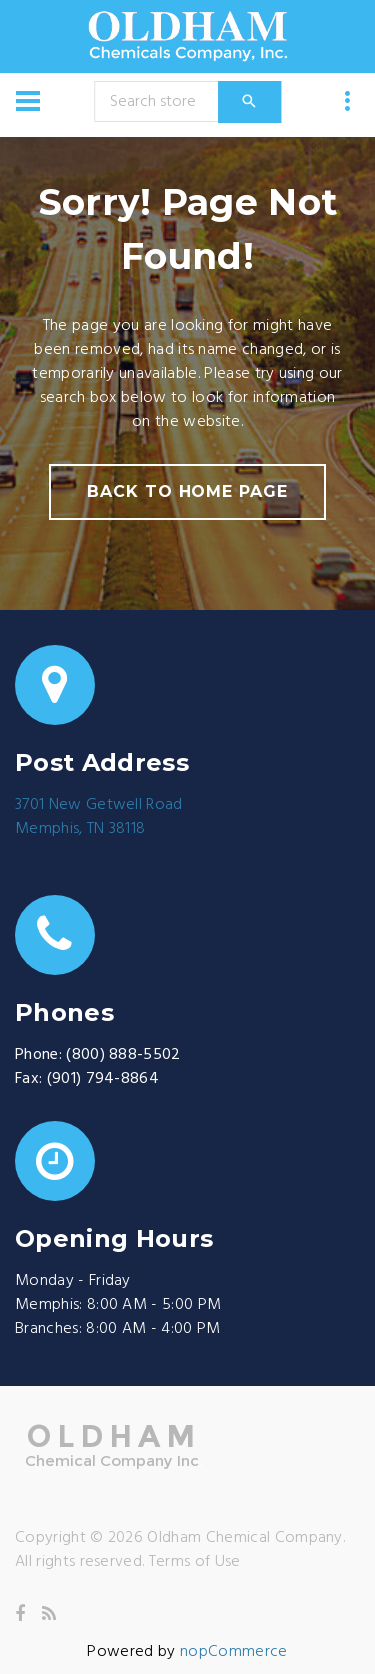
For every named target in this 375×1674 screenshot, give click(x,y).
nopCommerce (234, 1652)
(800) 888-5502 (123, 1055)
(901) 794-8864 (103, 1079)
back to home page (187, 491)
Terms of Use (195, 1562)
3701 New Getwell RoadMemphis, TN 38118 (99, 817)
